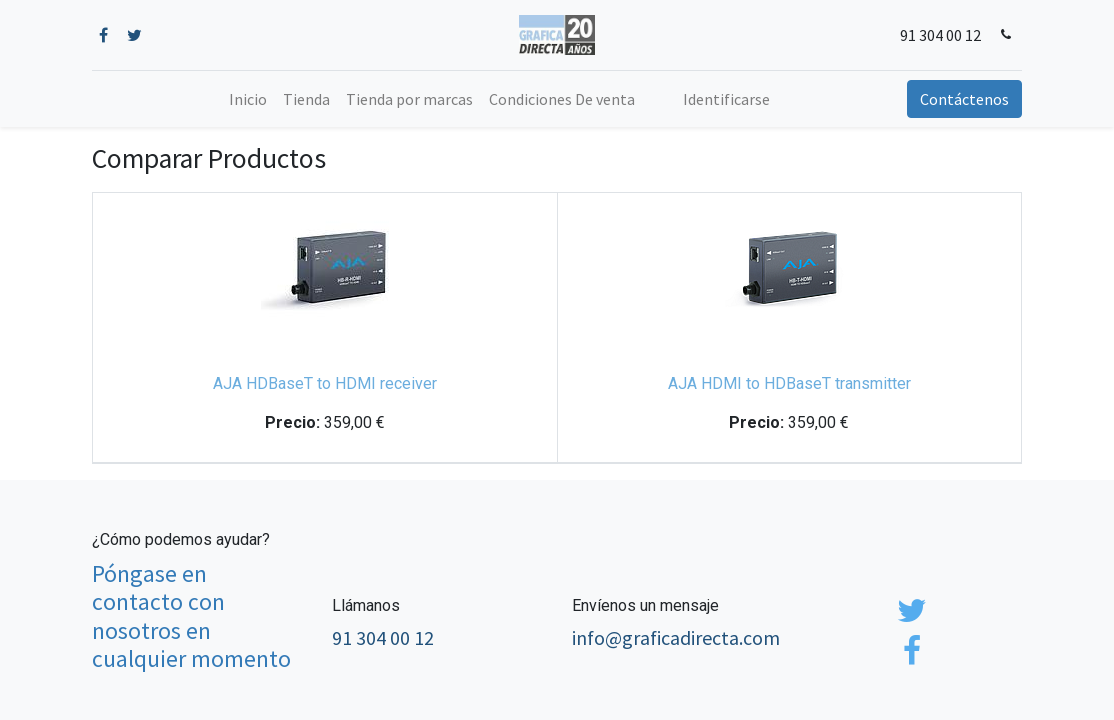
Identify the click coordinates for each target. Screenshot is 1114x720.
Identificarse (726, 99)
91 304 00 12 (940, 35)
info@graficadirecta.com (676, 637)
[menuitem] (248, 99)
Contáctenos (964, 99)
